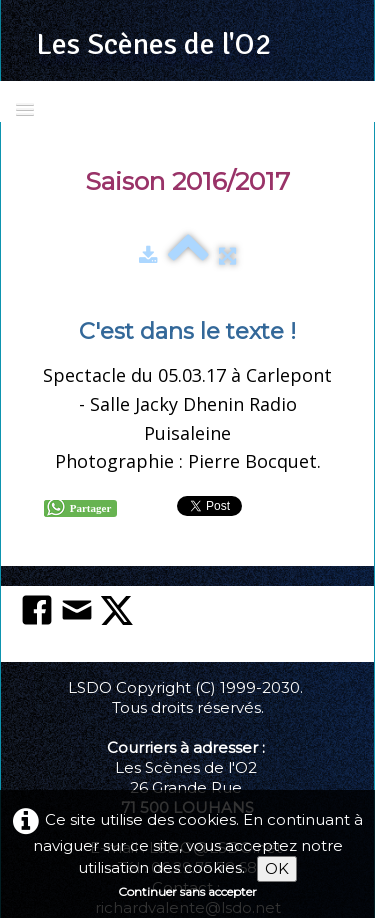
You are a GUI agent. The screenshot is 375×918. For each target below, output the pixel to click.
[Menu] (25, 108)
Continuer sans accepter (187, 891)
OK (277, 868)
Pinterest (296, 503)
